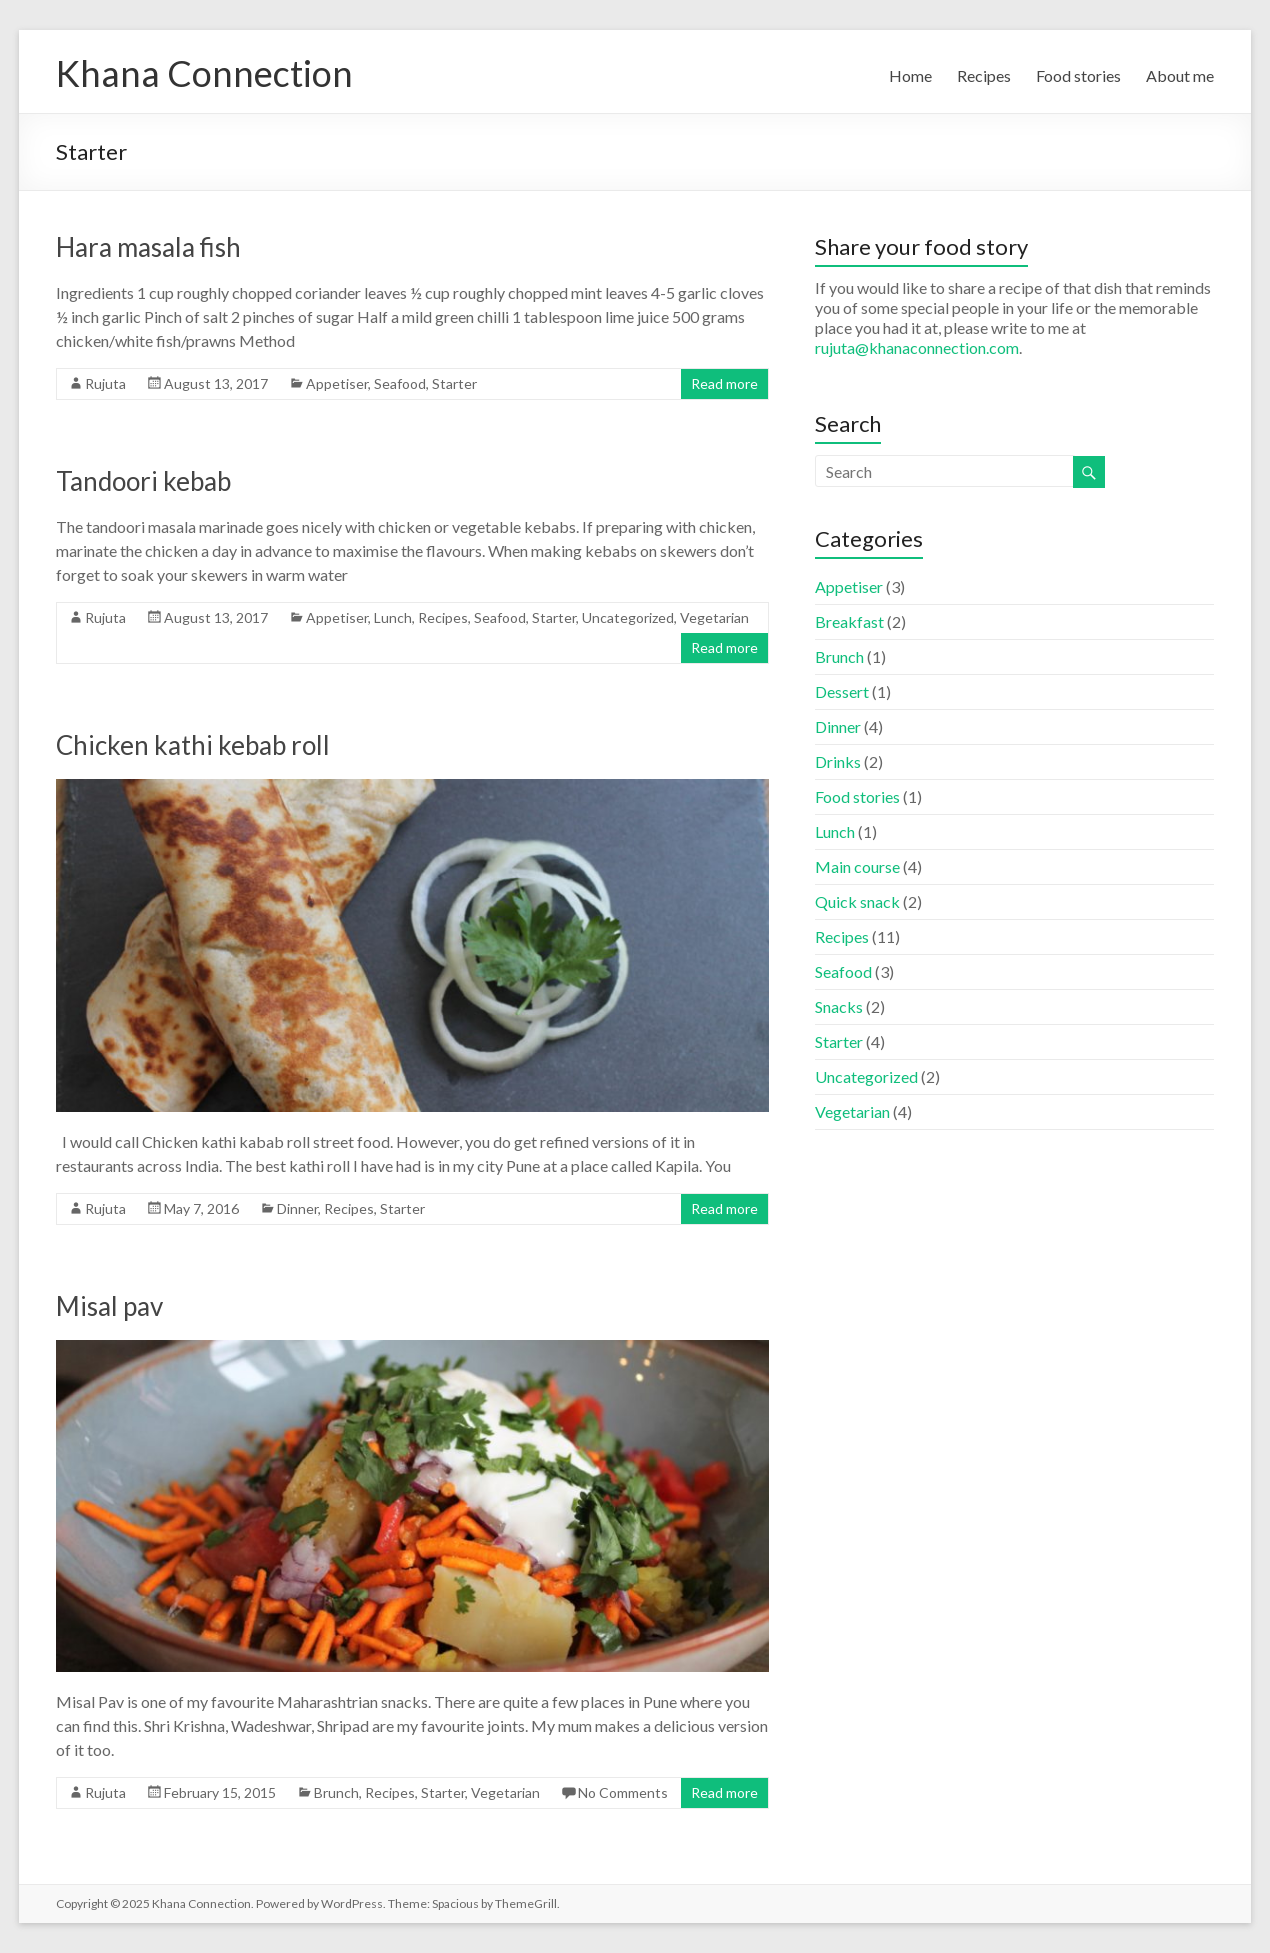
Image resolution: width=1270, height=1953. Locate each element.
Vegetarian (714, 617)
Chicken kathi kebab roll (193, 745)
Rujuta (105, 383)
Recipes (984, 75)
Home (910, 75)
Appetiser (337, 383)
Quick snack (857, 901)
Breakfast (849, 621)
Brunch (336, 1792)
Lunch (393, 617)
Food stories (1078, 75)
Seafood (400, 383)
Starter (454, 383)
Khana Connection (204, 73)
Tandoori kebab (143, 481)
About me (1180, 75)
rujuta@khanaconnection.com (917, 347)
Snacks (839, 1006)
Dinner (297, 1208)
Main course (857, 866)
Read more (724, 383)
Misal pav (109, 1306)
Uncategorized (628, 617)
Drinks (838, 761)
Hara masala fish (148, 247)
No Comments (623, 1792)
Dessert (842, 691)
